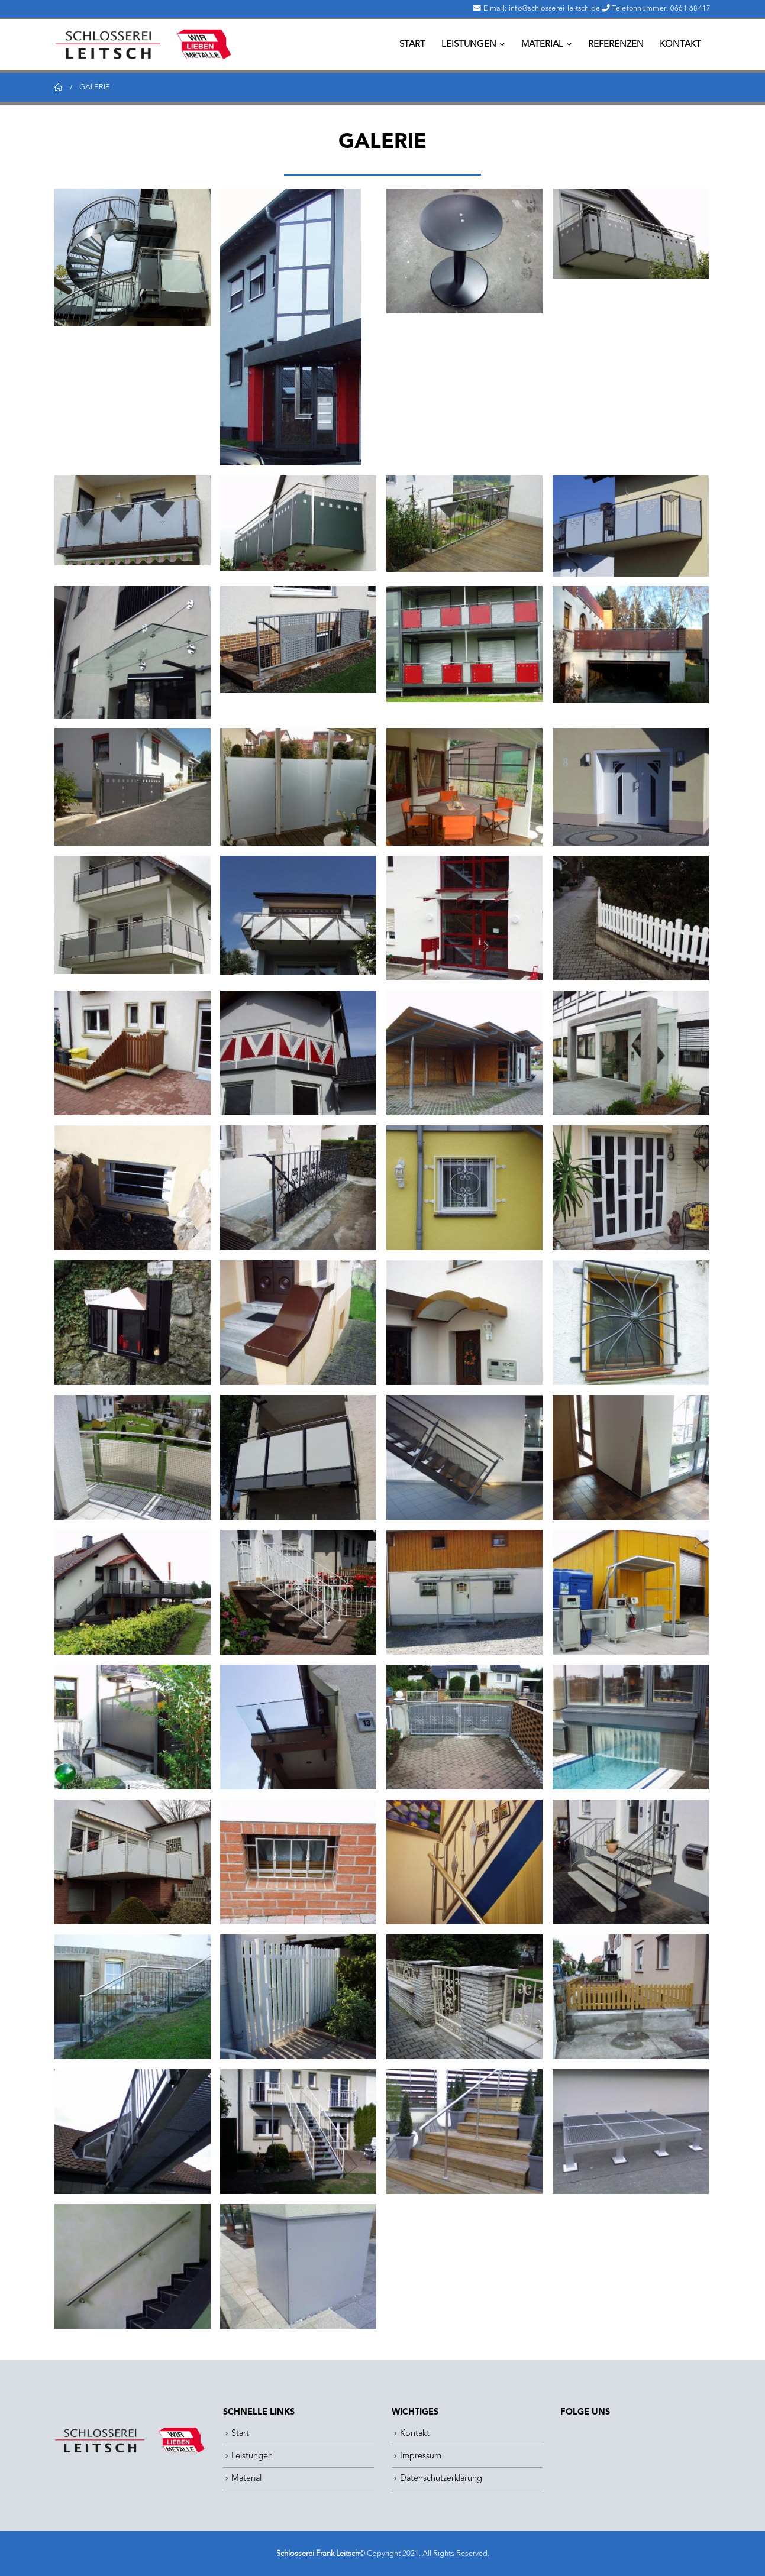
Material (542, 44)
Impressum (420, 2456)
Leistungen (468, 44)
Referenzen (616, 44)
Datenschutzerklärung (441, 2478)
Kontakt (680, 44)
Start (412, 44)
